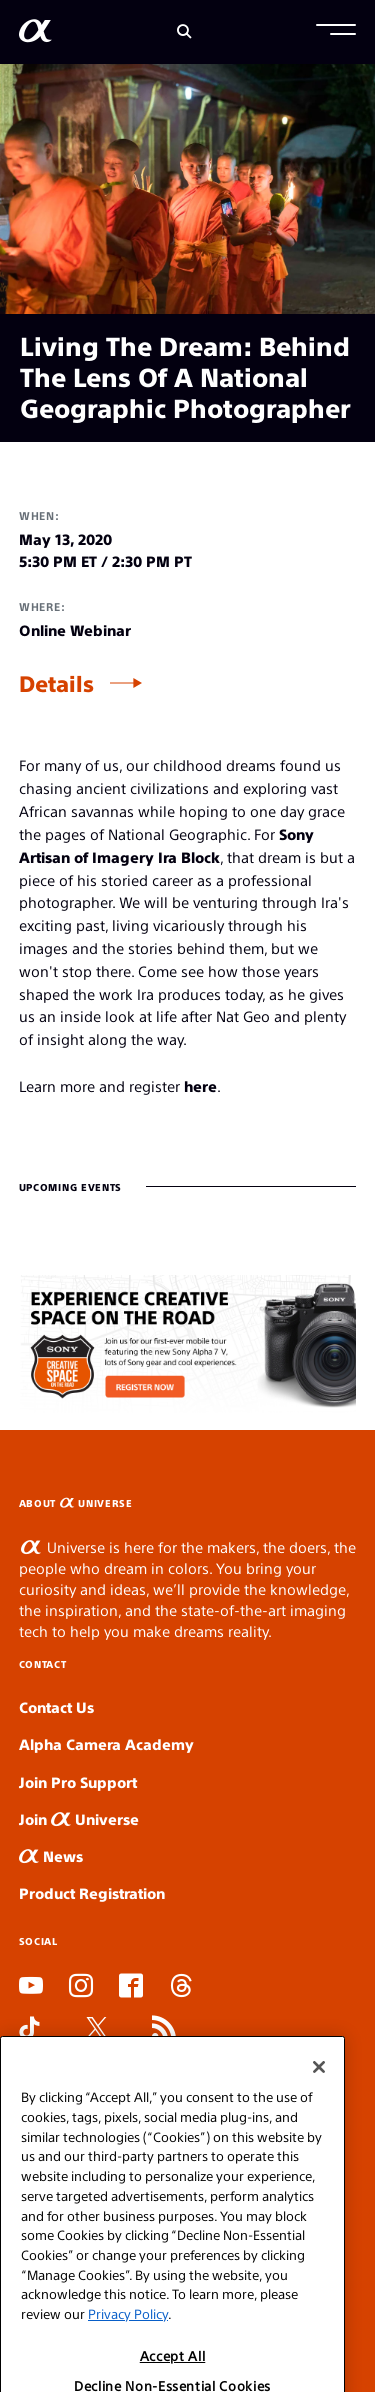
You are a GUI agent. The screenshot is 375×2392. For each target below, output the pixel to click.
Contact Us (56, 1706)
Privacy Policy (128, 2349)
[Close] (319, 2103)
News (51, 1855)
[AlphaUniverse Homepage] (35, 34)
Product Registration (92, 1892)
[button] (336, 32)
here (200, 1085)
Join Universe (79, 1818)
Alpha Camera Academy (106, 1743)
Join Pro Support (78, 1781)
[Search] (184, 31)
